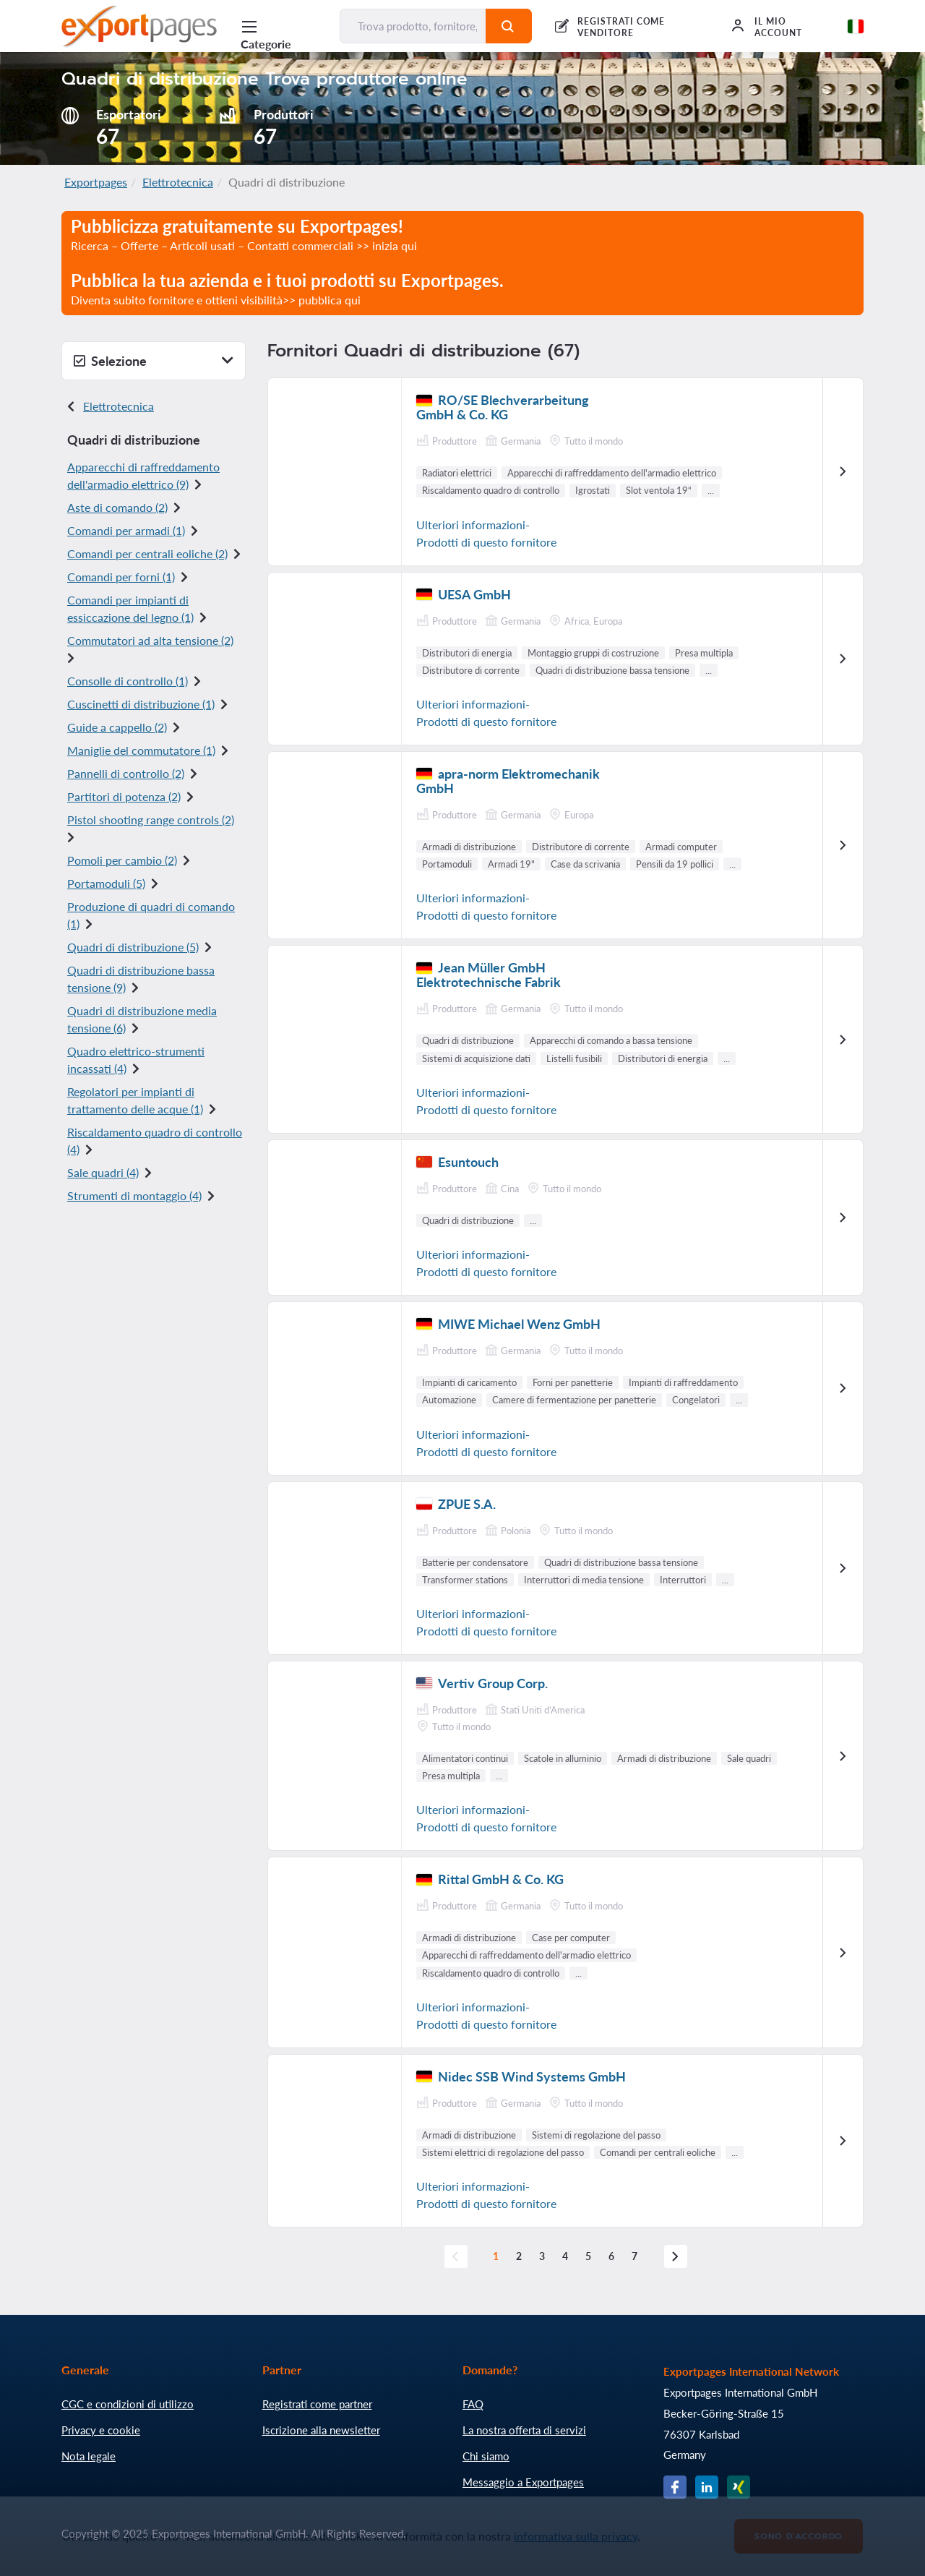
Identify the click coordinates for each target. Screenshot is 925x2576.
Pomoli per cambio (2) (122, 860)
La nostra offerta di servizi (524, 2429)
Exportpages (95, 182)
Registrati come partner (317, 2403)
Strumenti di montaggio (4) (134, 1195)
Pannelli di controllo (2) (125, 773)
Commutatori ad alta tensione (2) (150, 640)
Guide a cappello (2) (117, 727)
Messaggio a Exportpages (523, 2482)
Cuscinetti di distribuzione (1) (141, 704)
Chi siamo (485, 2455)
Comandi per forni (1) (121, 576)
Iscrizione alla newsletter (321, 2429)
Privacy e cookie (100, 2429)
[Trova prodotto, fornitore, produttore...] (413, 26)
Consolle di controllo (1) (127, 681)
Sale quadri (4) (103, 1172)
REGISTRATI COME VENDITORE (621, 27)
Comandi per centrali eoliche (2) (147, 553)
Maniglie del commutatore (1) (141, 750)
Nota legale (88, 2455)
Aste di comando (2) (117, 507)
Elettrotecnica (177, 182)
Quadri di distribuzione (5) (133, 947)
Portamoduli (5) (106, 883)
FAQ (472, 2403)
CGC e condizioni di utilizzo (127, 2403)
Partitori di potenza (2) (124, 796)
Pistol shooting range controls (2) (150, 819)
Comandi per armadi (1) (126, 530)
